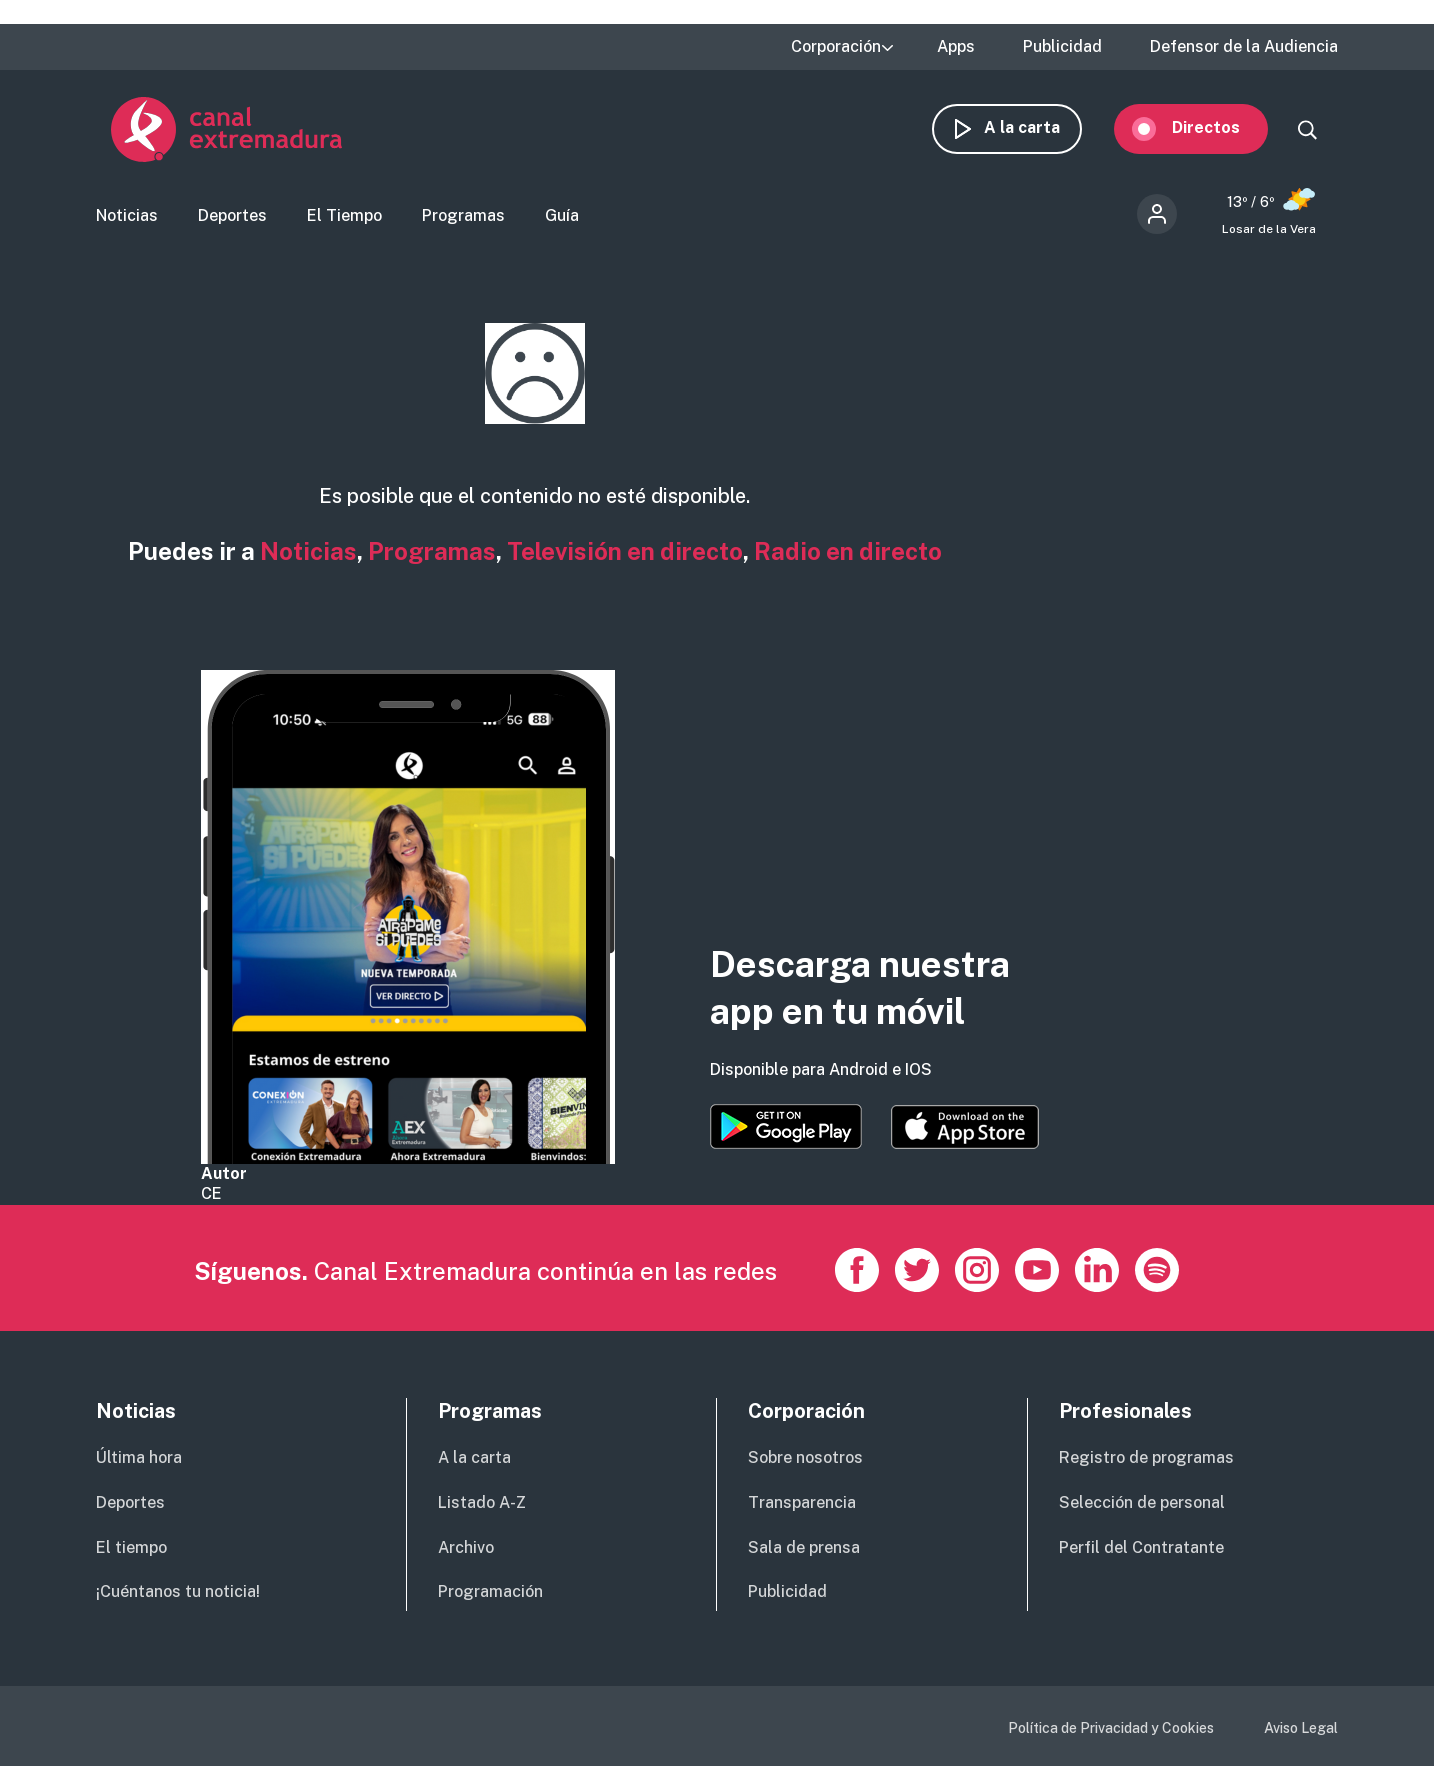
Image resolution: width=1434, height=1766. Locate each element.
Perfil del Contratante (1141, 1547)
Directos (1221, 127)
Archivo (466, 1547)
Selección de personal (1142, 1502)
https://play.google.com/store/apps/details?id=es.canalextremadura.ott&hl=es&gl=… (786, 1126)
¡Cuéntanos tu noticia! (178, 1591)
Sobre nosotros (805, 1457)
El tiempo (131, 1547)
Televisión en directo (625, 551)
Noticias (127, 215)
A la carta (1037, 127)
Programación (490, 1591)
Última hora (139, 1457)
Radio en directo (848, 551)
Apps (956, 47)
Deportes (232, 215)
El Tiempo (344, 215)
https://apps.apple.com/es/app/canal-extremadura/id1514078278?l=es (965, 1127)
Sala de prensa (804, 1547)
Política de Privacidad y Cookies (1111, 1728)
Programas (463, 215)
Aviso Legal (1301, 1728)
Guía (562, 215)
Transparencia (802, 1502)
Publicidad (1062, 47)
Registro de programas (1146, 1457)
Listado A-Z (482, 1502)
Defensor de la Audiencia (1244, 47)
